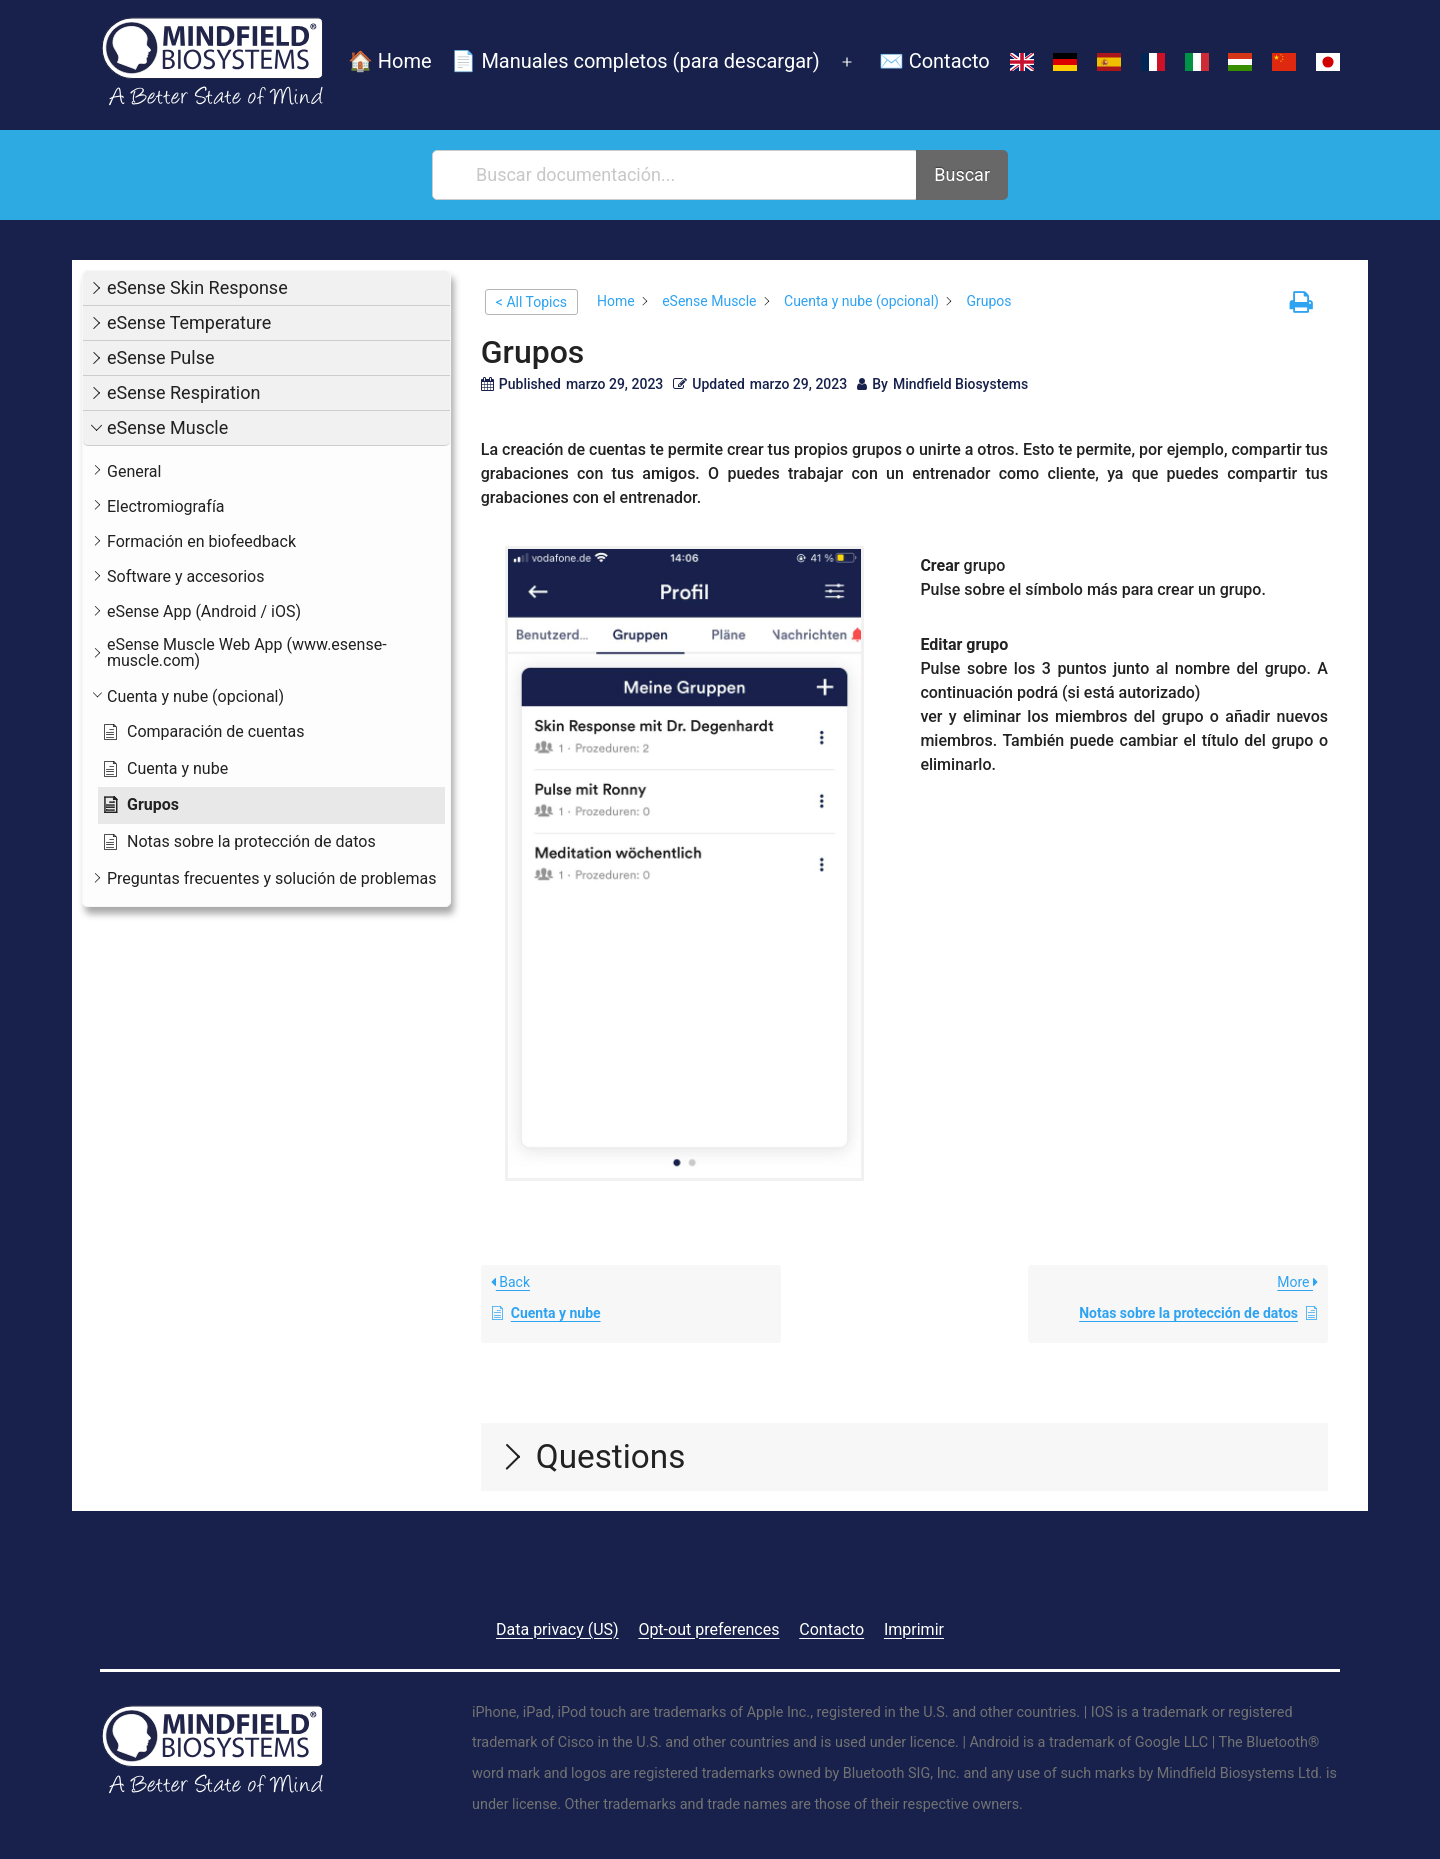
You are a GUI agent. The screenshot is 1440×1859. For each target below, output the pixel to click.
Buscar (962, 174)
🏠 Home (390, 61)
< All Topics (531, 302)
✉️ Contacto (934, 61)
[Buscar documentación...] (675, 175)
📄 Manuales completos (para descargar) (635, 61)
